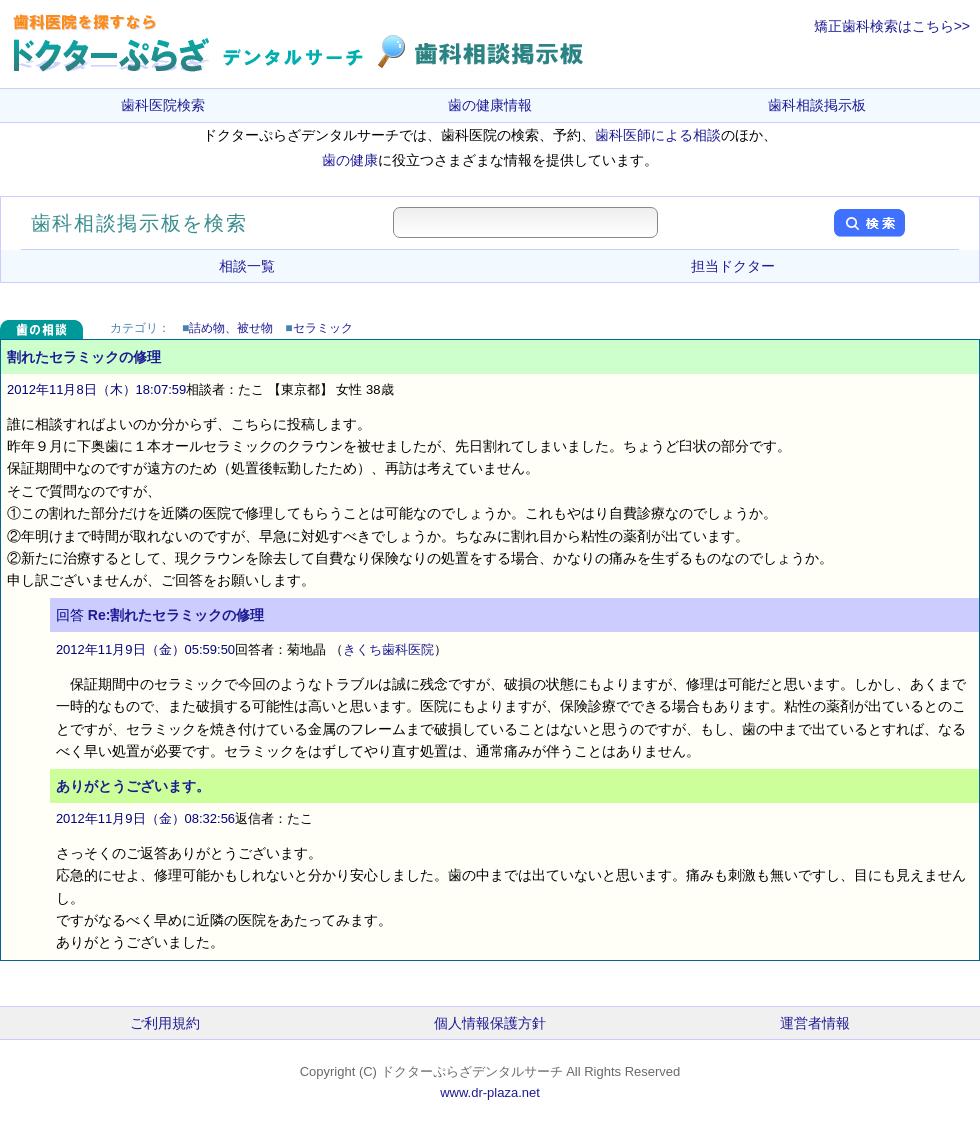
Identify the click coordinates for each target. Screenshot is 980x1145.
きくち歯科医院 (388, 649)
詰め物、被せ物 (231, 328)
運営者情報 (815, 1023)
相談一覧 (247, 266)
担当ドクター (733, 266)
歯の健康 (350, 160)
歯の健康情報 (490, 105)
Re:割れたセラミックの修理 (176, 615)
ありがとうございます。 (133, 786)
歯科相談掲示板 (817, 105)
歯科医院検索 (163, 105)
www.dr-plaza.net (490, 1092)
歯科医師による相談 (658, 135)
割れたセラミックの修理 (84, 357)
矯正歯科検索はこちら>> (892, 26)
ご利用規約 (165, 1023)
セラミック (323, 328)
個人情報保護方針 (490, 1023)
